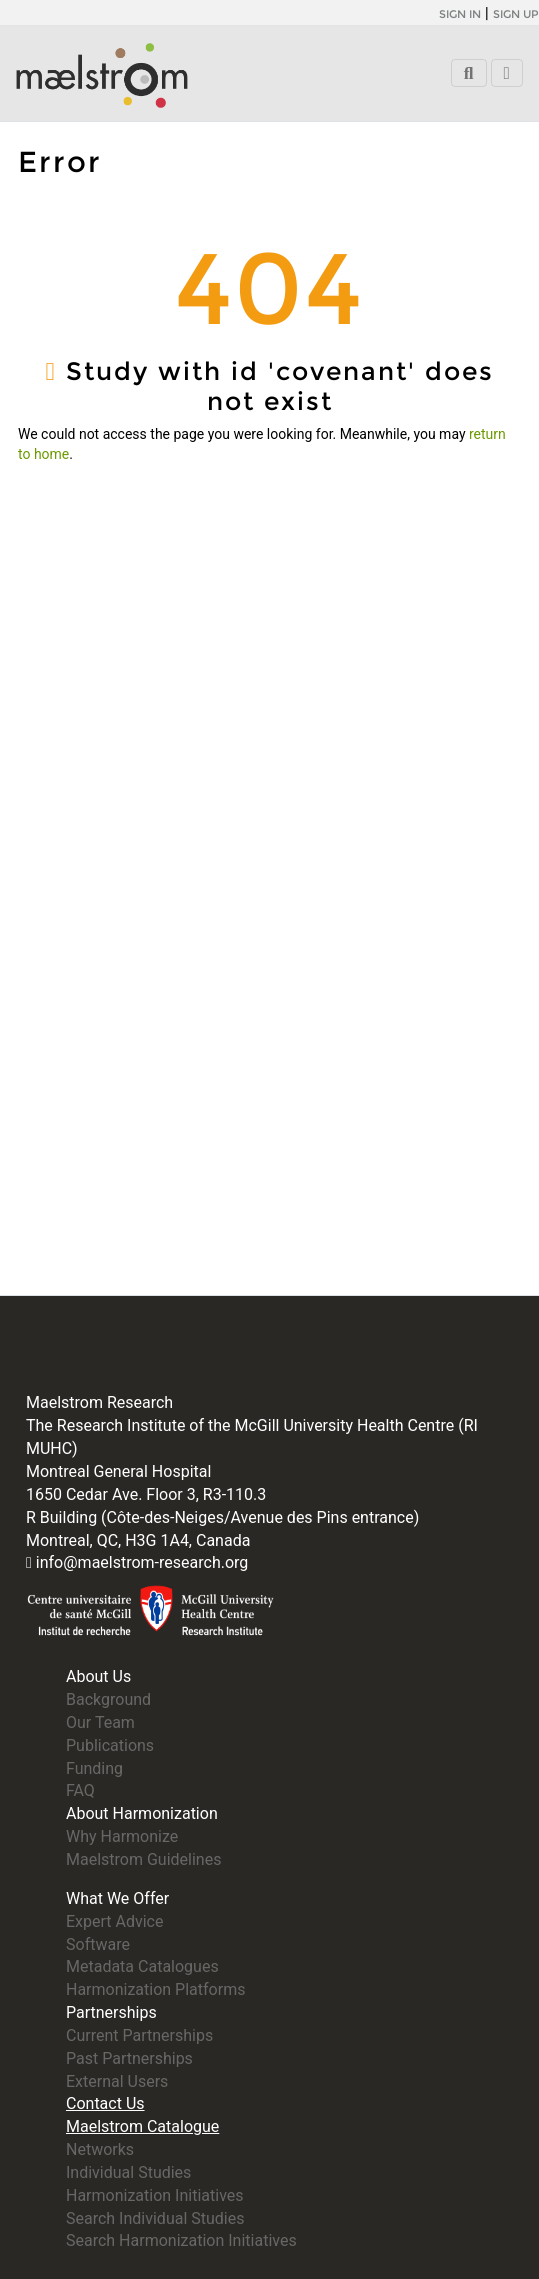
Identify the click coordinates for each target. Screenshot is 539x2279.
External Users (117, 2081)
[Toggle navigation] (507, 73)
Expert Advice (114, 1921)
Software (98, 1944)
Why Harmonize (122, 1836)
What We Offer (117, 1898)
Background (108, 1699)
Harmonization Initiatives (155, 2195)
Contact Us (105, 2103)
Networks (100, 2149)
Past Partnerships (129, 2058)
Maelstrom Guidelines (143, 1859)
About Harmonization (142, 1813)
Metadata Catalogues (142, 1966)
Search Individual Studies (155, 2218)
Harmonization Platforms (155, 1989)
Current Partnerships (139, 2035)
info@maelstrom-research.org (142, 1562)
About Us (98, 1676)
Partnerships (111, 2012)
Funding (94, 1768)
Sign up (516, 14)
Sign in (460, 14)
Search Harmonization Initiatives (181, 2240)
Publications (110, 1745)
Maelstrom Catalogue (142, 2126)
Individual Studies (128, 2172)
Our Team (100, 1722)
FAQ (80, 1790)
